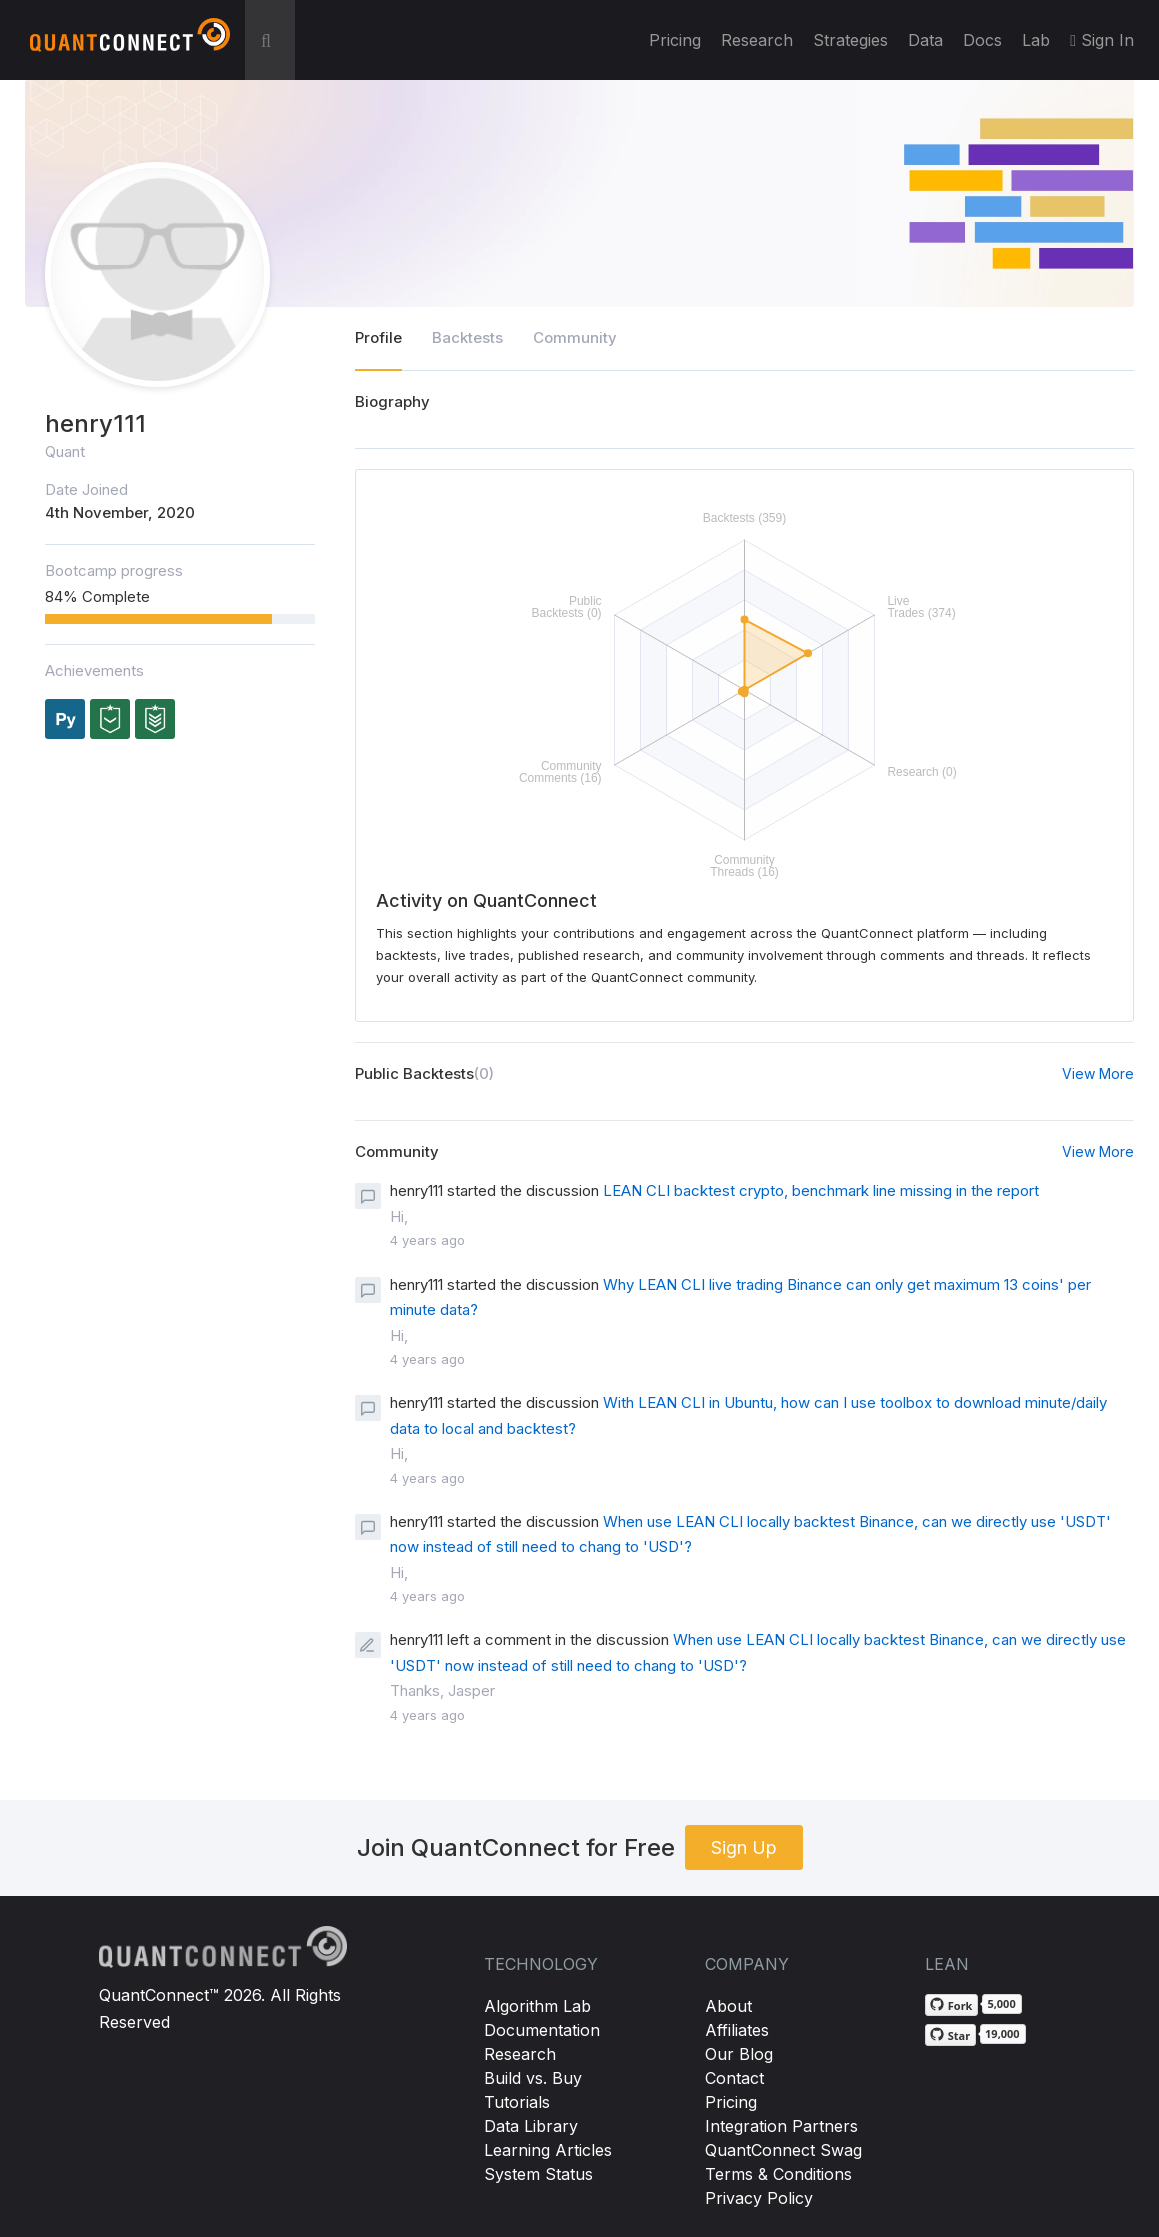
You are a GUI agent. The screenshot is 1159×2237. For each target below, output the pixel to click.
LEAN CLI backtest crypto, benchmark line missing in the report (821, 1190)
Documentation (542, 2030)
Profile (378, 337)
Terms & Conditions (778, 2174)
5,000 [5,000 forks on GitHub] (1001, 2003)
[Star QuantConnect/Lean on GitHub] (950, 2035)
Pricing (675, 40)
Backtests (467, 337)
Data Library (531, 2126)
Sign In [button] (1102, 40)
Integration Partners (781, 2126)
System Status (538, 2174)
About (728, 2006)
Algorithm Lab (537, 2006)
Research (757, 40)
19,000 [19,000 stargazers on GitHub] (1002, 2033)
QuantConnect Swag (783, 2150)
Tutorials (517, 2102)
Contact (734, 2078)
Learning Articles (548, 2150)
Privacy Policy (759, 2198)
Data (925, 40)
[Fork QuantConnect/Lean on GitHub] (952, 2005)
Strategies (850, 40)
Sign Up (744, 1847)
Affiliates (737, 2030)
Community (575, 337)
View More (1098, 1073)
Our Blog (739, 2054)
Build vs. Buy (533, 2078)
